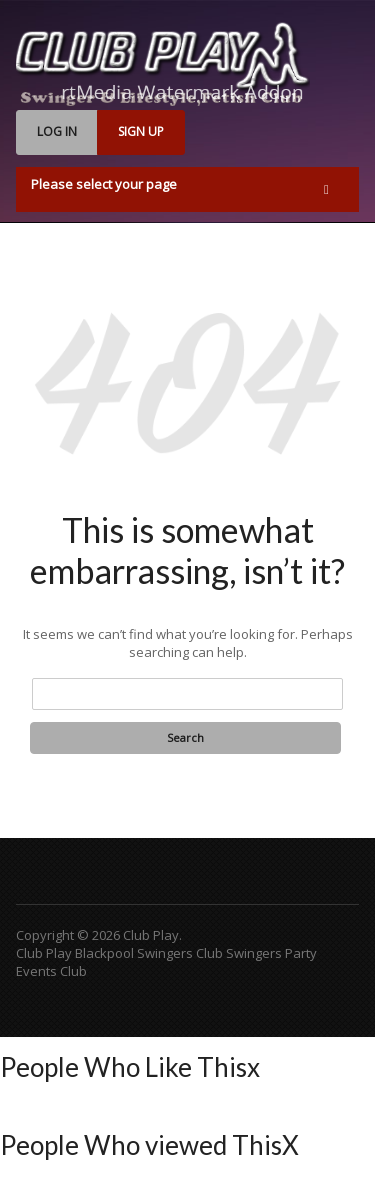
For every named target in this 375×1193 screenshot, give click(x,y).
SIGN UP (141, 131)
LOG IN (57, 131)
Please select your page (104, 184)
